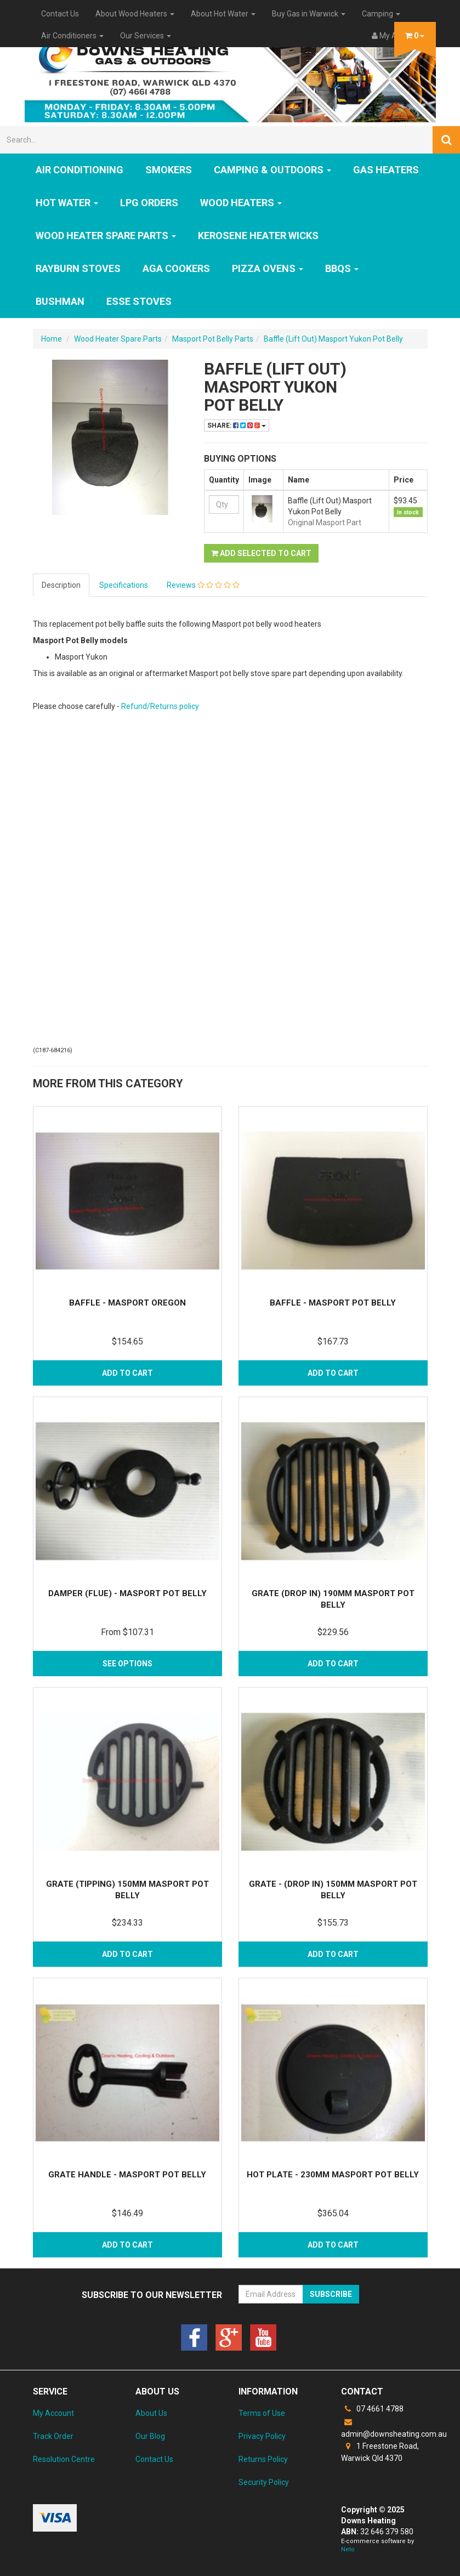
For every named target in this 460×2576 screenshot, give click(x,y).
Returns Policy (263, 2459)
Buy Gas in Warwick (308, 13)
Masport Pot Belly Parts (212, 338)
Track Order (53, 2436)
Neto (348, 2549)
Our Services (145, 35)
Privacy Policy (262, 2436)
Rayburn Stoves (78, 268)
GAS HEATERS (386, 169)
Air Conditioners (72, 35)
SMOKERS (168, 169)
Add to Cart (127, 1373)
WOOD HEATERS (241, 202)
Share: (236, 425)
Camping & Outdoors (272, 169)
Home (51, 338)
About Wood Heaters (134, 13)
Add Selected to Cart (261, 553)
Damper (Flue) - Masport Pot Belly (127, 1593)
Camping (381, 13)
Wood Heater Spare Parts (106, 235)
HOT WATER (67, 202)
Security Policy (263, 2482)
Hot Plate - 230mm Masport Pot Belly (333, 2175)
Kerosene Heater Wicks (258, 235)
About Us (151, 2413)
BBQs (342, 268)
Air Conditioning (79, 169)
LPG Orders (149, 202)
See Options (127, 1663)
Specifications (123, 585)
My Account (53, 2413)
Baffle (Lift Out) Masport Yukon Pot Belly (333, 338)
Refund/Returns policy (160, 706)
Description (61, 585)
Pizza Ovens (267, 268)
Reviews (203, 585)
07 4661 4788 (372, 2408)
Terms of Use (261, 2413)
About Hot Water (223, 13)
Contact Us (60, 13)
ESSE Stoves (139, 301)
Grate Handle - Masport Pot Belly (127, 2175)
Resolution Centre (64, 2459)
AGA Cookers (176, 268)
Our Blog (150, 2436)
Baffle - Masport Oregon (127, 1303)
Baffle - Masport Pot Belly (333, 1303)
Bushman (60, 301)
